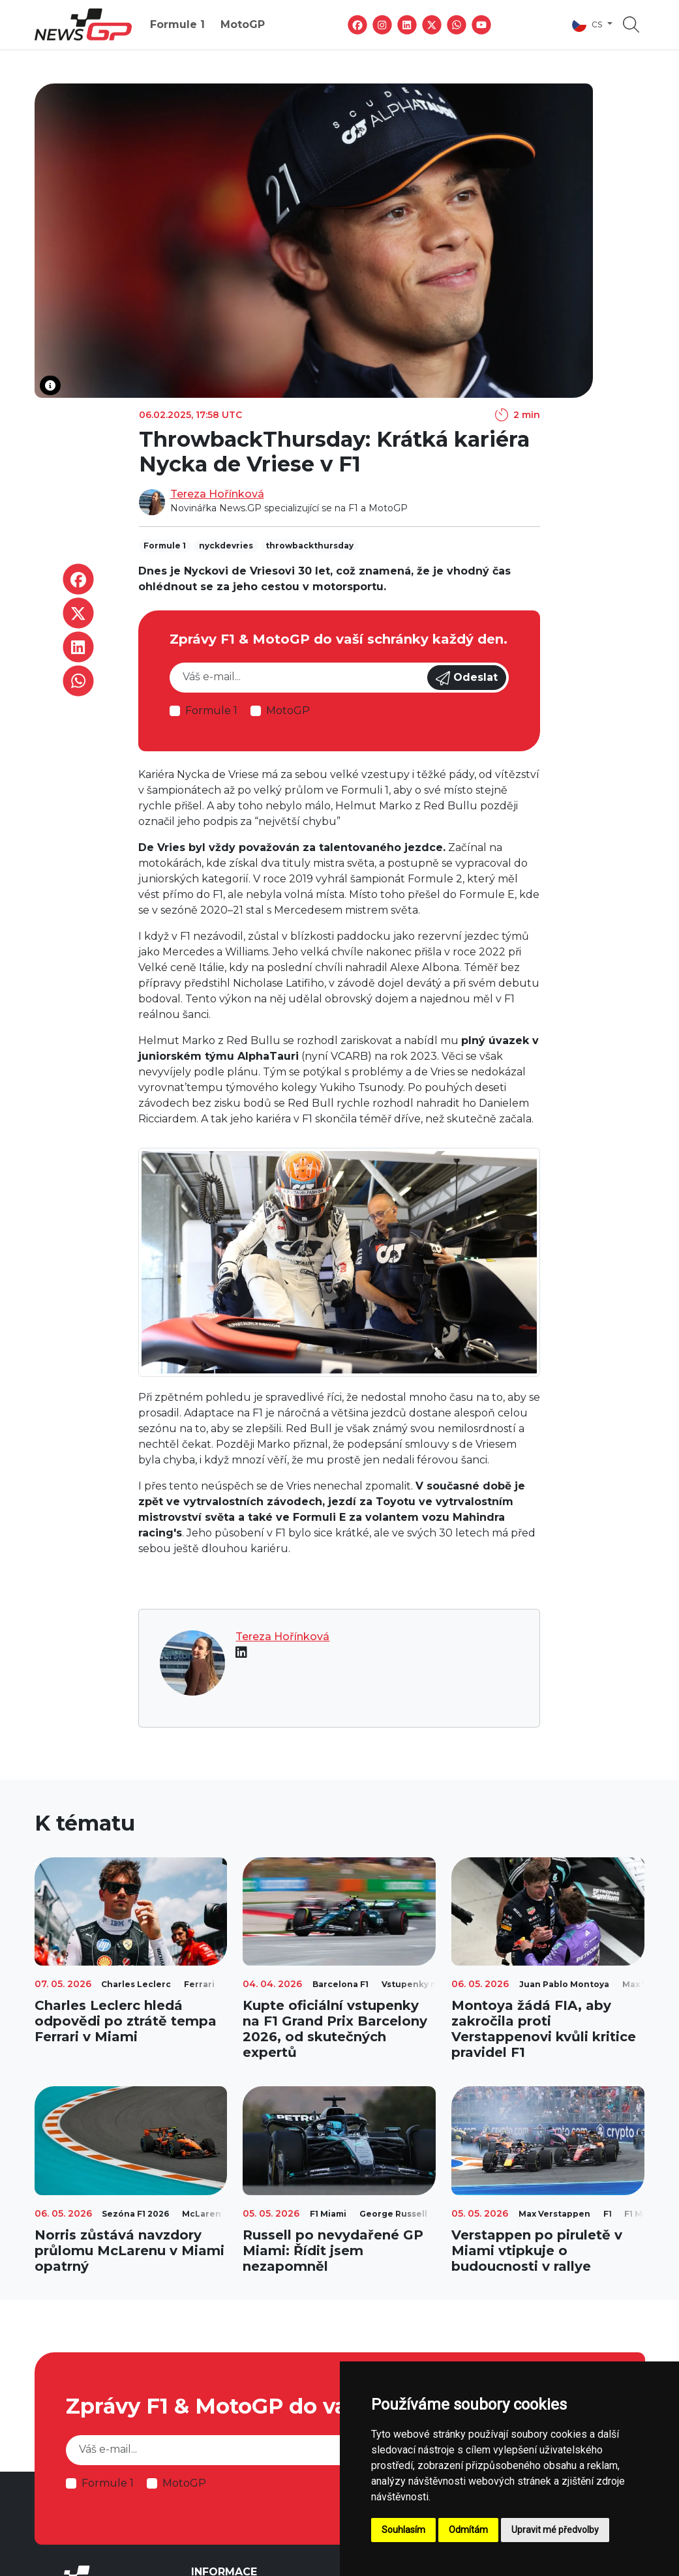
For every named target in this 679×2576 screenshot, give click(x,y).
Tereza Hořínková (217, 494)
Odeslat (467, 678)
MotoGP (242, 24)
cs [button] (588, 25)
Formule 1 (177, 24)
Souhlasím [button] (403, 2529)
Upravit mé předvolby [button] (555, 2529)
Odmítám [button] (468, 2529)
